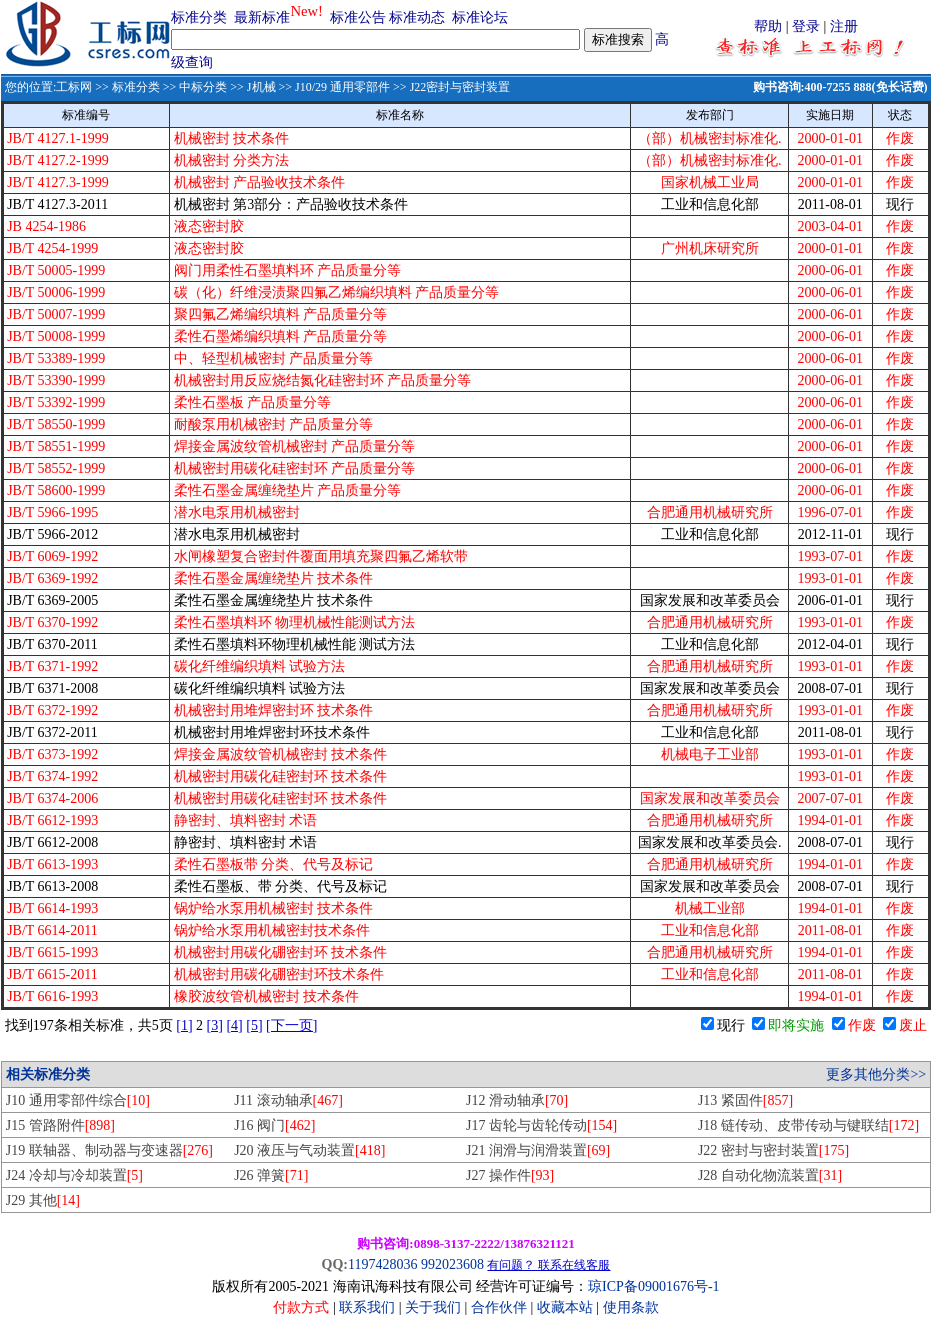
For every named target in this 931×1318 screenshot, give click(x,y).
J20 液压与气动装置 (309, 1150)
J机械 (261, 87)
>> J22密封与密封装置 (450, 87)
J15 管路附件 (60, 1125)
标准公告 (358, 17)
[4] (234, 1025)
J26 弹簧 (271, 1175)
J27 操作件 (510, 1175)
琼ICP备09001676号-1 (653, 1286)
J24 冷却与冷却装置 (74, 1175)
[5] (254, 1025)
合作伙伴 (499, 1307)
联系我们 (367, 1307)
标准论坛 (480, 17)
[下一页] (291, 1025)
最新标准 (262, 17)
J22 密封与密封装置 (773, 1150)
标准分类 (199, 17)
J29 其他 (43, 1200)
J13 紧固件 (745, 1100)
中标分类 (203, 87)
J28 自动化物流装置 (770, 1175)
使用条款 (631, 1307)
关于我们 (435, 1307)
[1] (184, 1025)
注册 (844, 26)
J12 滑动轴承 (517, 1100)
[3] (215, 1025)
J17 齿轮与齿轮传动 (541, 1125)
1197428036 (382, 1264)
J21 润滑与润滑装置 (538, 1150)
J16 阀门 (274, 1125)
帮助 (768, 26)
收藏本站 (565, 1307)
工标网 (74, 87)
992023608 (452, 1264)
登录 (806, 26)
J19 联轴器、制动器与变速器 (109, 1150)
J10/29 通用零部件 (342, 87)
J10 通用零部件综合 (78, 1100)
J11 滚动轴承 (288, 1100)
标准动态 (417, 17)
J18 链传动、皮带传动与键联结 (808, 1125)
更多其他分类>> (876, 1074)
